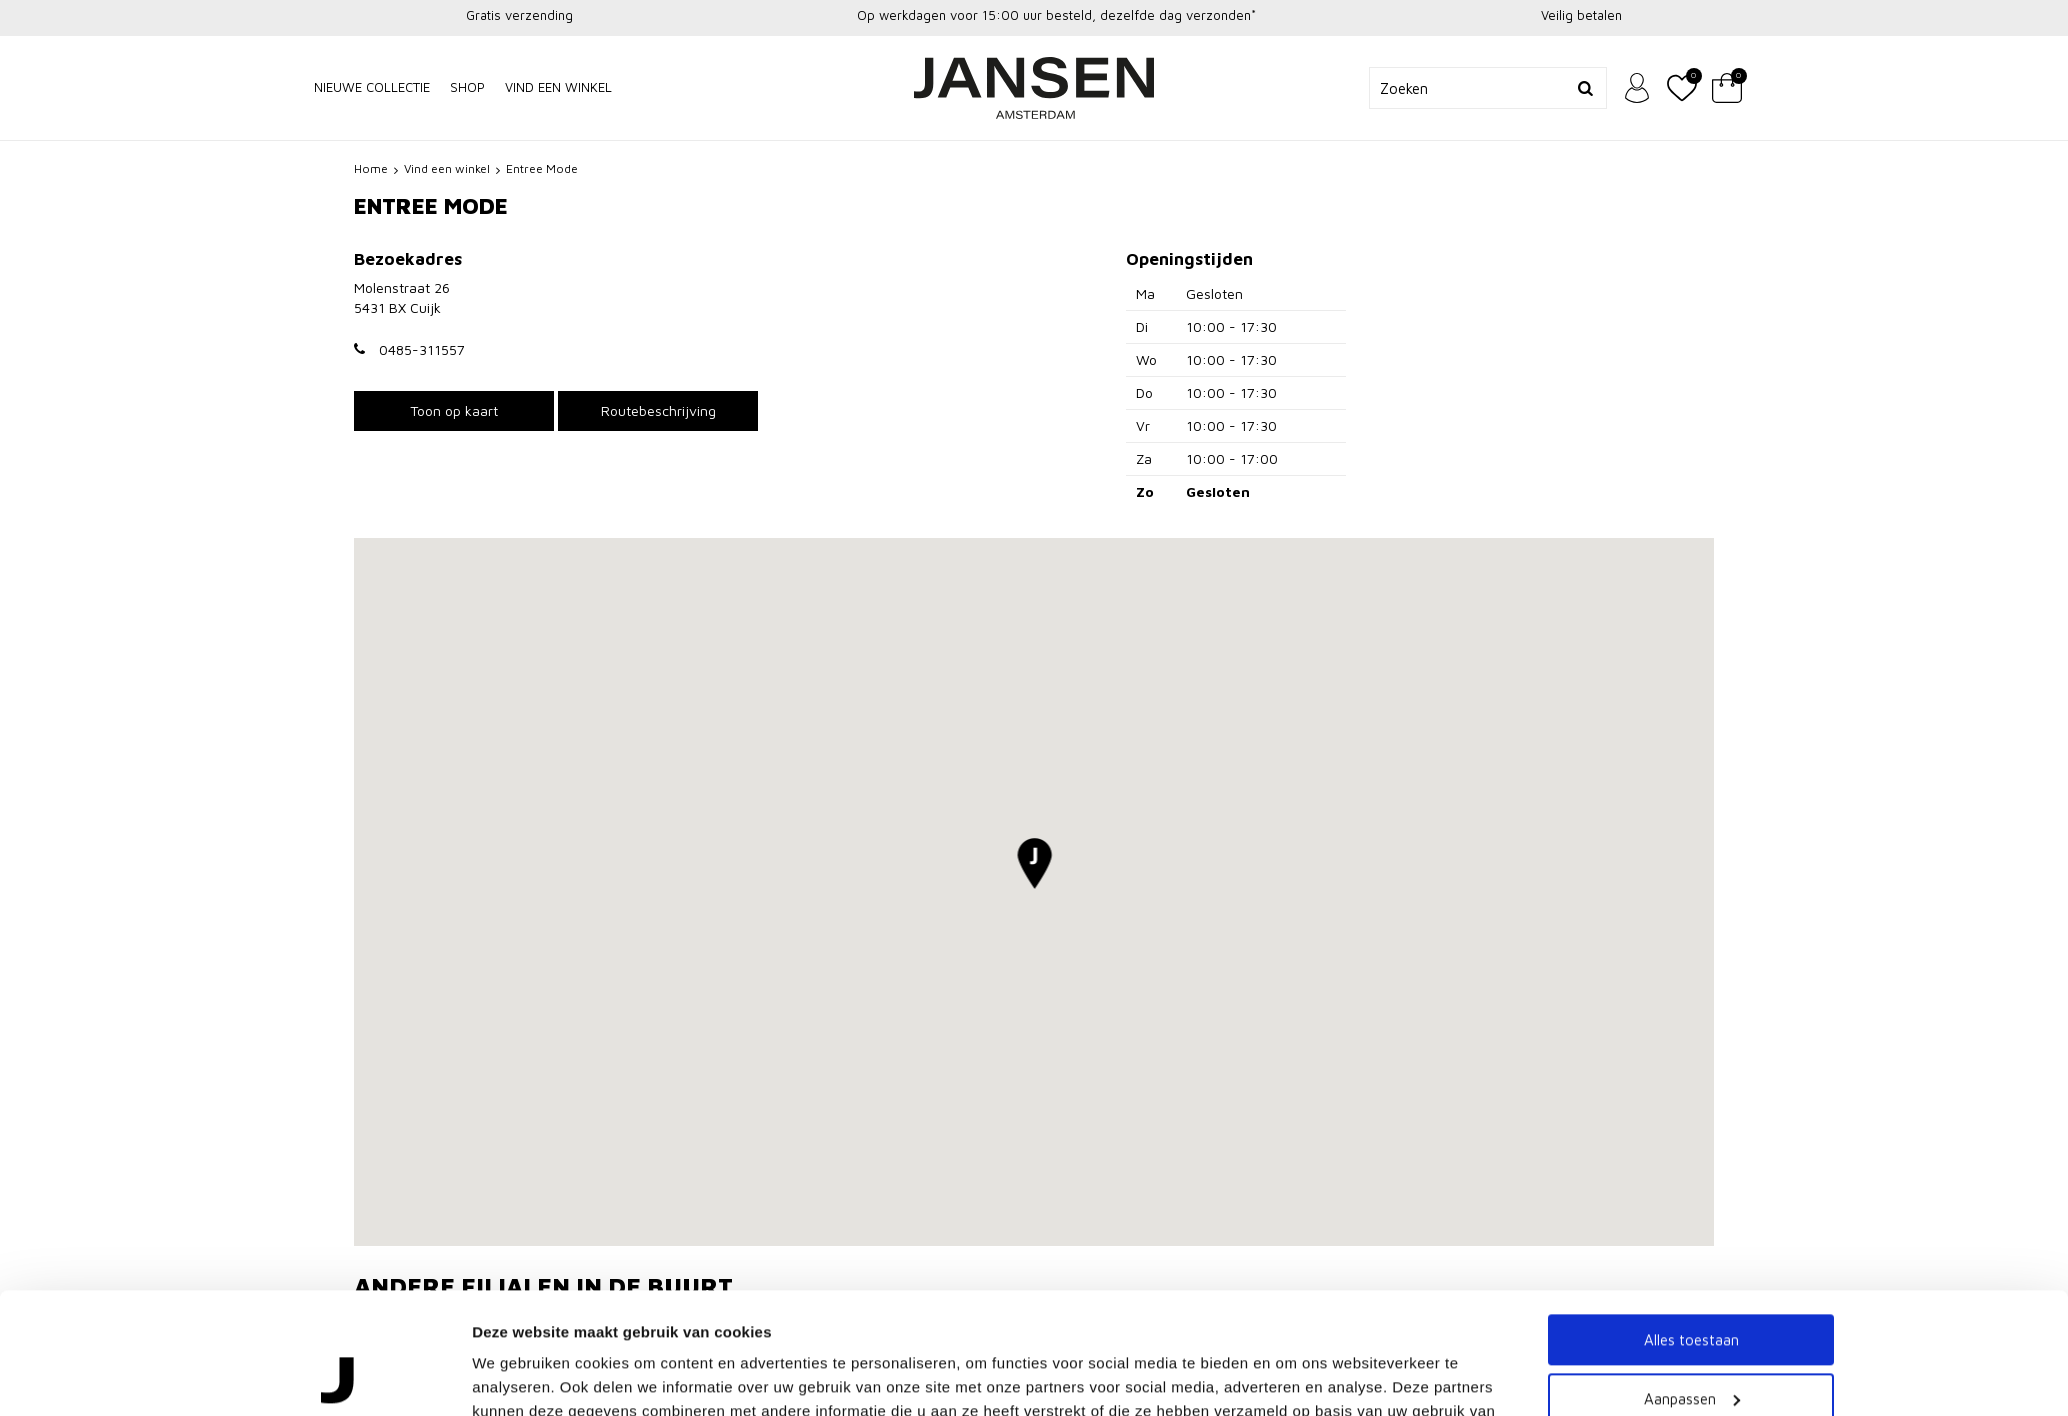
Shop (467, 87)
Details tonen (519, 1239)
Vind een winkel (558, 87)
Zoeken (1586, 88)
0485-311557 (422, 349)
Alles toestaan (1691, 1089)
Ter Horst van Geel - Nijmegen (933, 1315)
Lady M (380, 1315)
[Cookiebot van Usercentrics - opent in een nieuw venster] (339, 1240)
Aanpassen (1692, 1147)
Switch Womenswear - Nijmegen (1406, 1315)
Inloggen (1637, 88)
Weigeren (1691, 1206)
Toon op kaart (454, 410)
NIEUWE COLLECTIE (372, 87)
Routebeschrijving (658, 410)
